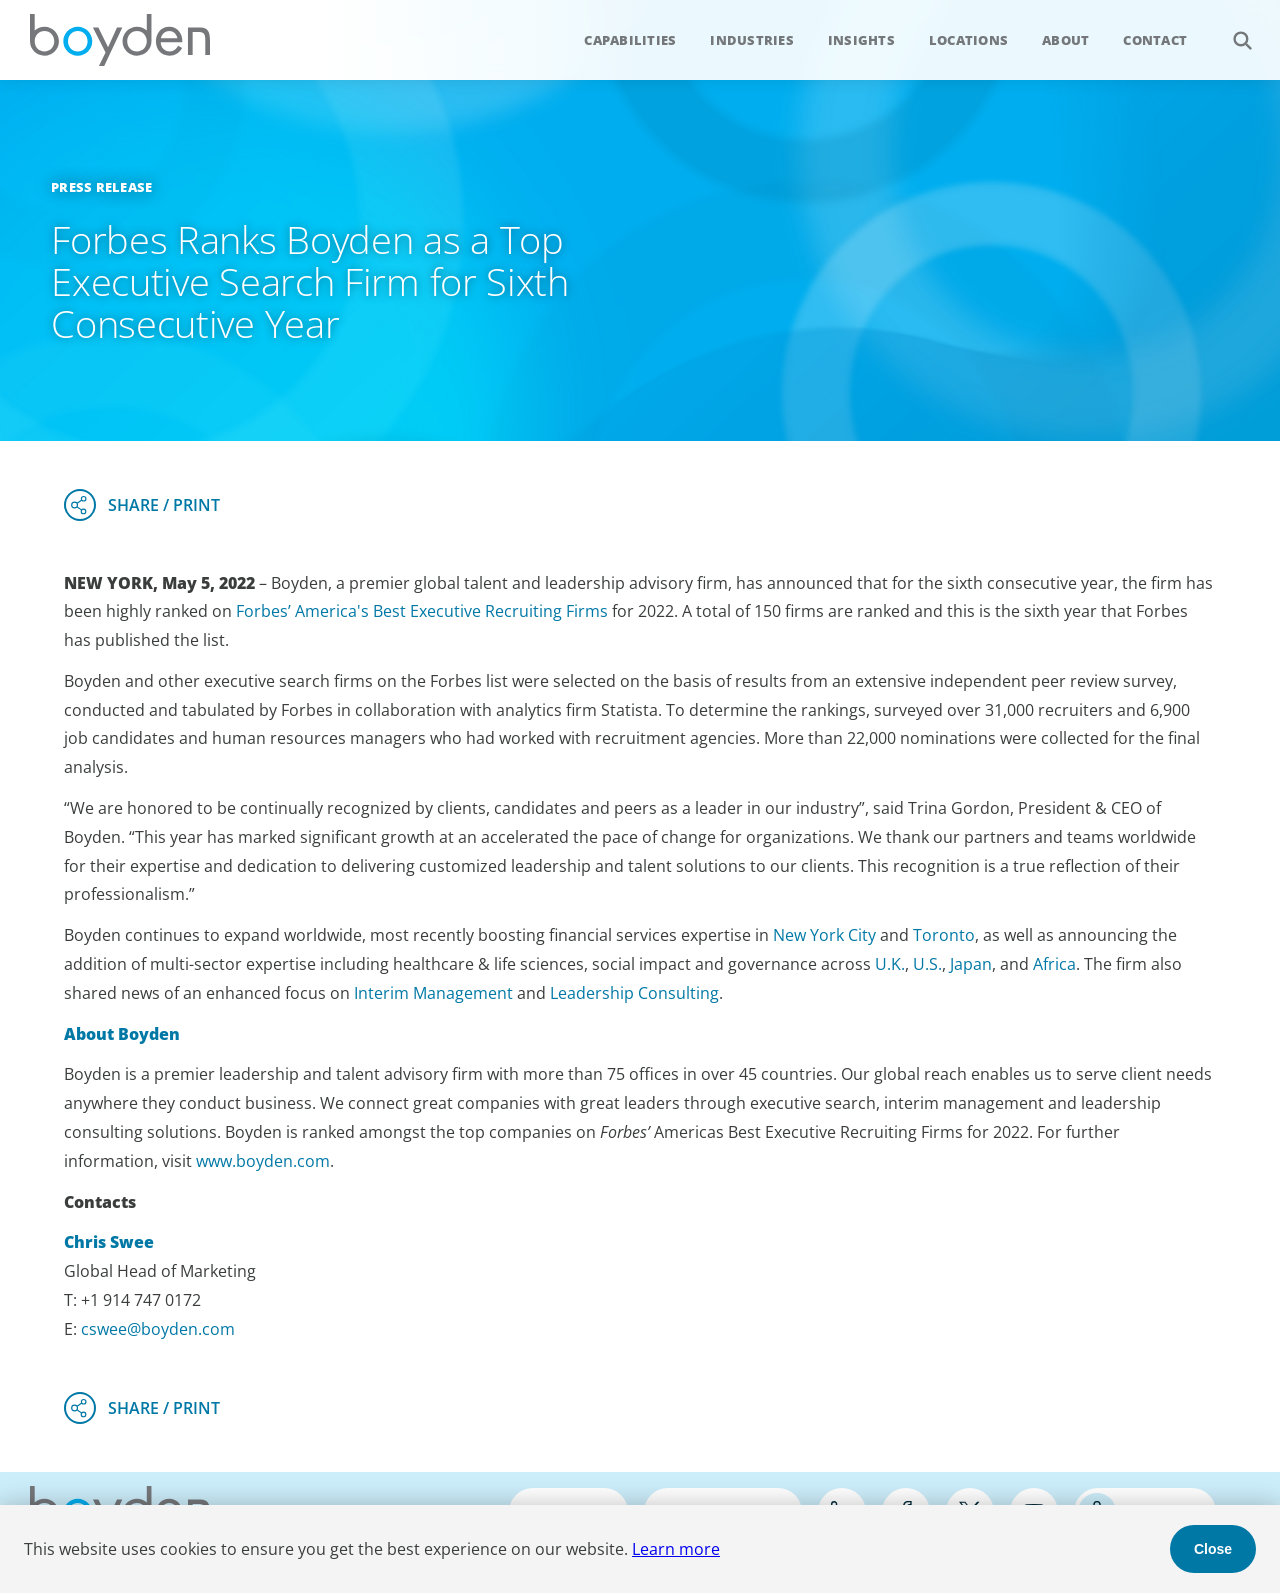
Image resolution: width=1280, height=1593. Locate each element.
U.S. (927, 964)
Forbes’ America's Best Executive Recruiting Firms (422, 611)
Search (1231, 29)
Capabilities (630, 40)
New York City (824, 935)
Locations (968, 40)
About (1065, 40)
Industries (752, 40)
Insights (861, 40)
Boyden (120, 40)
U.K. (890, 964)
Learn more (676, 1549)
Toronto (944, 935)
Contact (1155, 40)
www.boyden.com (263, 1161)
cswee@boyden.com (158, 1329)
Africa (1054, 964)
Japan (971, 964)
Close (1213, 1549)
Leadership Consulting (634, 993)
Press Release (101, 187)
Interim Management (433, 993)
